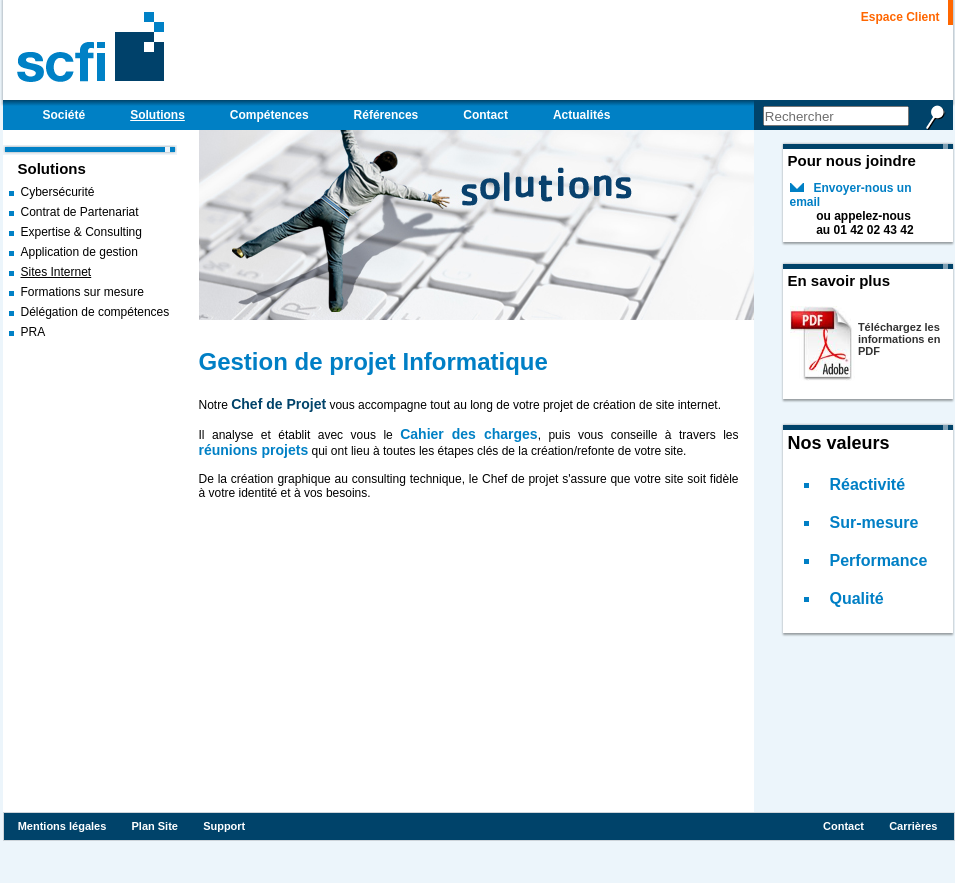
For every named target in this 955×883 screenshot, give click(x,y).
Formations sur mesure (82, 292)
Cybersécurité (58, 192)
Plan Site (154, 826)
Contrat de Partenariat (80, 212)
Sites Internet (56, 272)
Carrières (913, 826)
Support (224, 826)
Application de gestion (79, 252)
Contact (843, 826)
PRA (33, 332)
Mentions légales (62, 826)
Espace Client (900, 17)
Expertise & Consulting (81, 232)
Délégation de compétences (95, 312)
